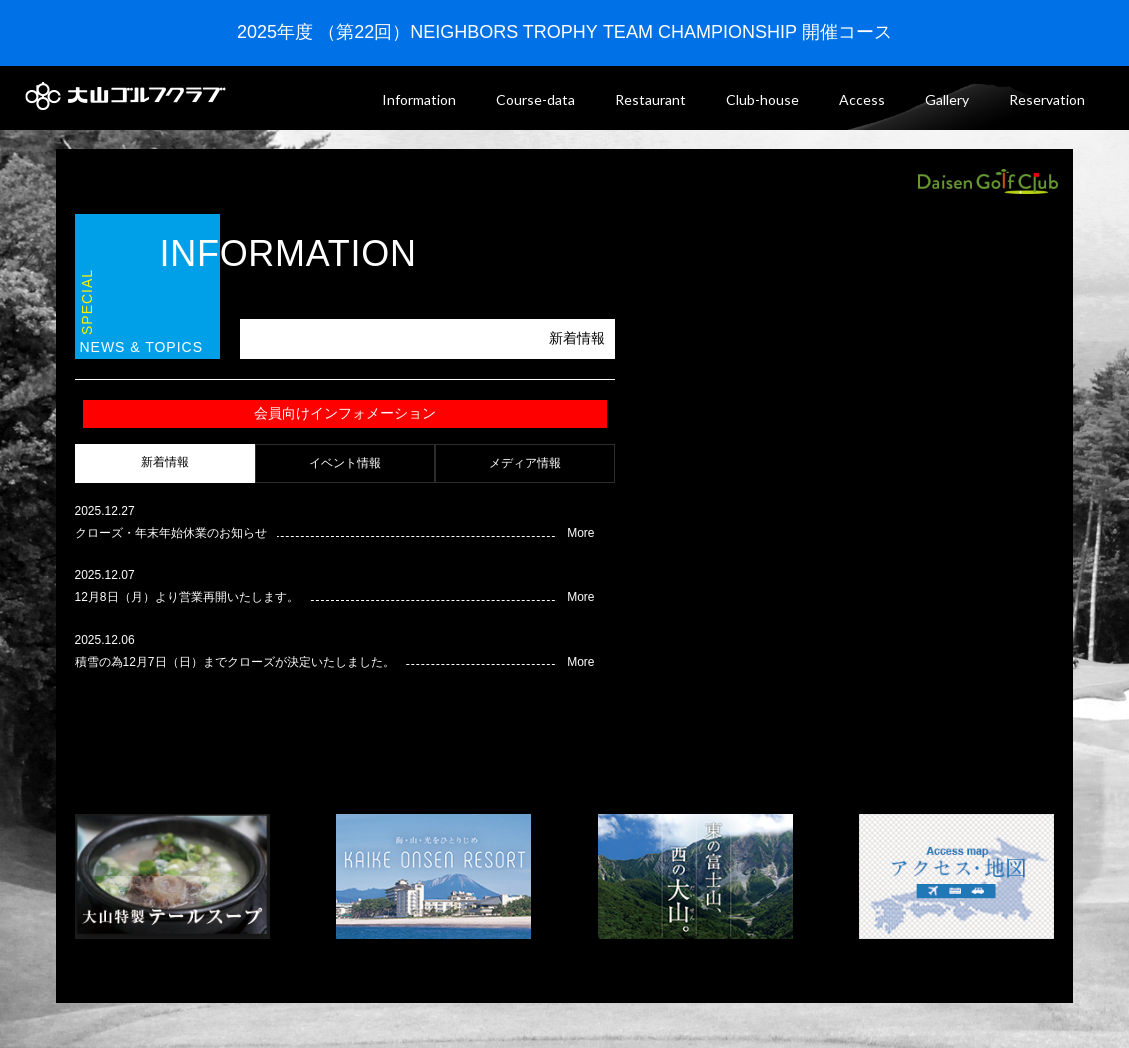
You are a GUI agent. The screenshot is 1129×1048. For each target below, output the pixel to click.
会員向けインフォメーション (345, 413)
